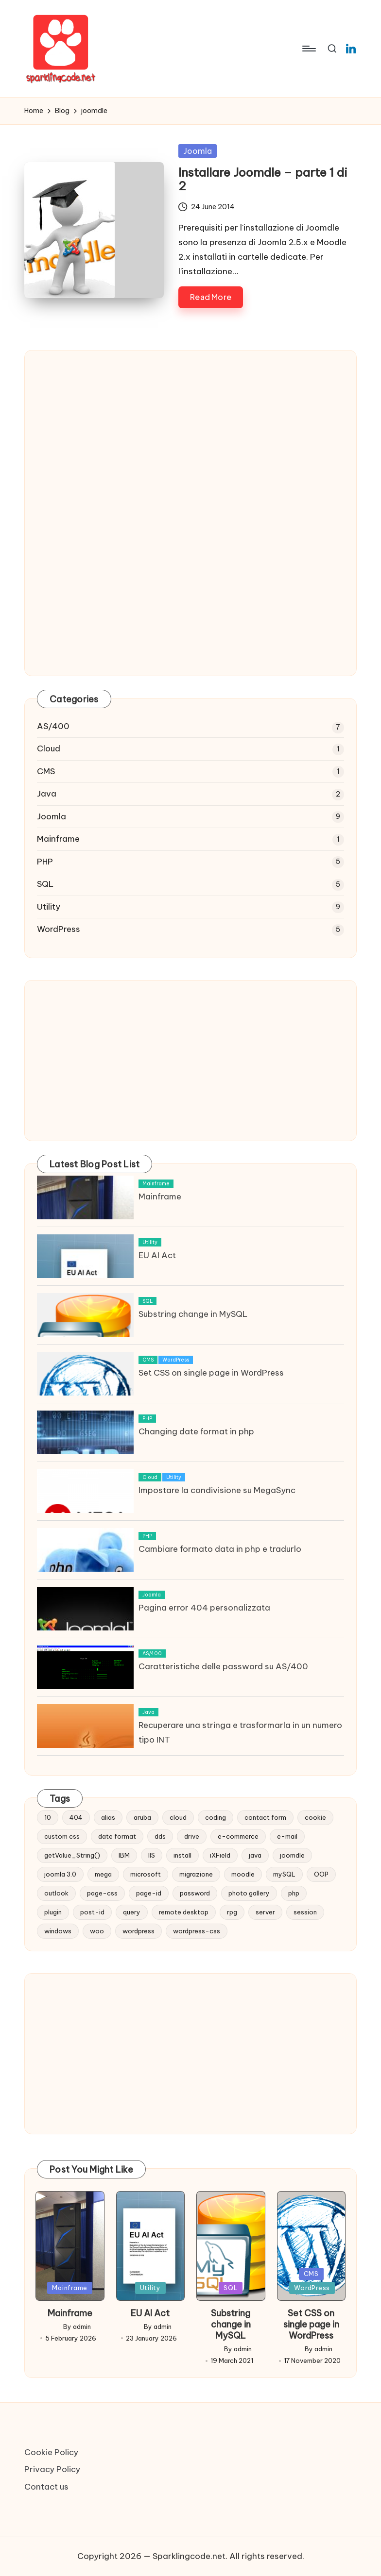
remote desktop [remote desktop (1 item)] (183, 1912)
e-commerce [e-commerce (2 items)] (238, 1836)
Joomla (197, 151)
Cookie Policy (51, 2452)
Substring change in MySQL (193, 1314)
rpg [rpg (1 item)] (232, 1912)
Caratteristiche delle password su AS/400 (223, 1666)
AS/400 (53, 726)
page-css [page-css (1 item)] (102, 1893)
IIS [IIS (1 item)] (151, 1855)
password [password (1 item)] (195, 1893)
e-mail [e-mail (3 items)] (287, 1836)
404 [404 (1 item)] (76, 1817)
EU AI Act (157, 1255)
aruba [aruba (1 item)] (142, 1817)
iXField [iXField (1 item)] (220, 1855)
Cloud (48, 748)
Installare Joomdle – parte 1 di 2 (262, 179)
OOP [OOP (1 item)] (321, 1874)
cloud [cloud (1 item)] (178, 1817)
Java (46, 793)
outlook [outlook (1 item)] (56, 1893)
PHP (45, 861)
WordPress (58, 929)
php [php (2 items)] (293, 1893)
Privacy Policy (52, 2469)
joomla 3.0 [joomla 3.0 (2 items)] (60, 1874)
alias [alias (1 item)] (108, 1817)
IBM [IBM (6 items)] (124, 1855)
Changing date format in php (196, 1431)
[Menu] (308, 48)
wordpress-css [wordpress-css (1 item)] (196, 1931)
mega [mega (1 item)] (103, 1874)
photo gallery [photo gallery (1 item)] (249, 1893)
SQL (45, 884)
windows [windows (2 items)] (57, 1931)
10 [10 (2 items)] (47, 1817)
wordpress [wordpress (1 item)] (138, 1931)
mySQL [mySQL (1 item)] (284, 1874)
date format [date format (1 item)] (117, 1836)
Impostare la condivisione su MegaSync (217, 1490)
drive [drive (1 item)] (191, 1836)
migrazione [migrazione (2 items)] (196, 1874)
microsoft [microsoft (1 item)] (145, 1874)
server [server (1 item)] (265, 1912)
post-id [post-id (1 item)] (92, 1912)
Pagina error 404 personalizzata (204, 1607)
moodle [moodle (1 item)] (243, 1874)
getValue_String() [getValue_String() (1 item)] (72, 1855)
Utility (48, 906)
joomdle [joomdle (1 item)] (292, 1855)
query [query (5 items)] (131, 1912)
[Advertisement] (190, 445)
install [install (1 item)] (182, 1855)
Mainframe (58, 838)
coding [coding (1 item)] (215, 1817)
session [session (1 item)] (305, 1912)
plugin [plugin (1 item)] (53, 1912)
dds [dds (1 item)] (160, 1836)
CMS (46, 771)
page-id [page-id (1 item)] (148, 1893)
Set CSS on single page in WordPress (211, 1372)
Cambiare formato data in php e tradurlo (220, 1549)
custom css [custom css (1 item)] (62, 1836)
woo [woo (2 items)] (97, 1931)
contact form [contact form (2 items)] (265, 1817)
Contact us (46, 2486)
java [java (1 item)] (255, 1855)
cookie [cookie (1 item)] (315, 1817)
